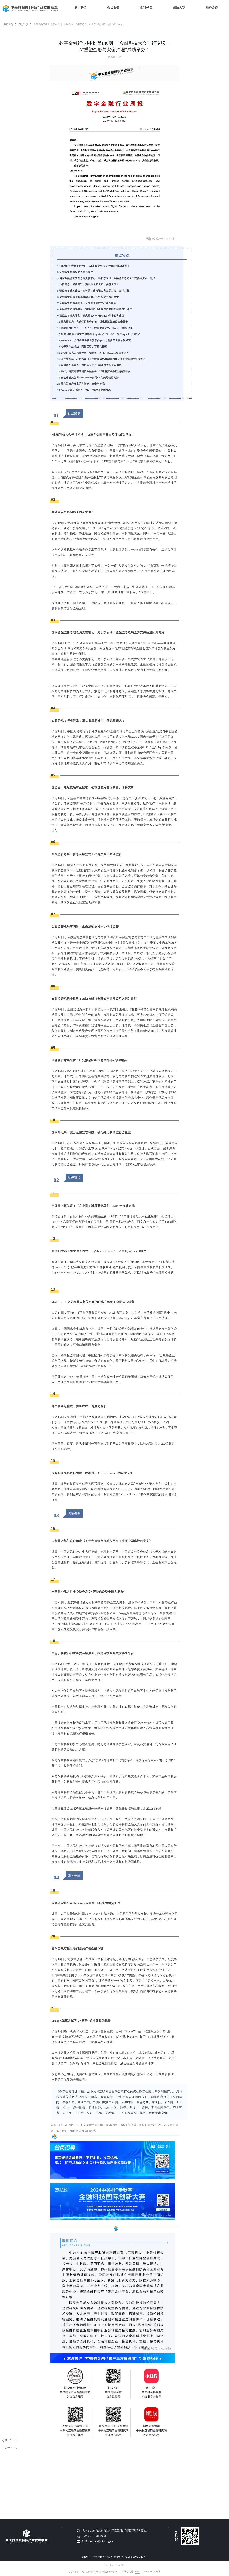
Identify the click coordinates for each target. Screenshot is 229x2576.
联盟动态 (23, 24)
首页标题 (8, 24)
